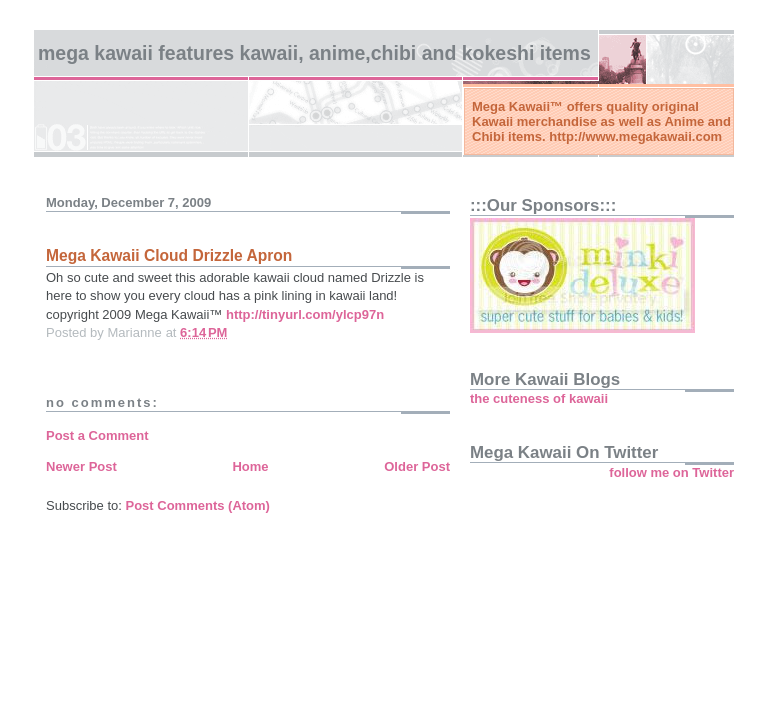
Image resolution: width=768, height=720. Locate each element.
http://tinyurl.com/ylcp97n (305, 314)
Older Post (417, 466)
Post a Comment (97, 435)
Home (250, 466)
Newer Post (81, 466)
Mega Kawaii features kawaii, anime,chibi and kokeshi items (314, 53)
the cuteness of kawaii (539, 398)
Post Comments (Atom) (198, 505)
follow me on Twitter (671, 472)
